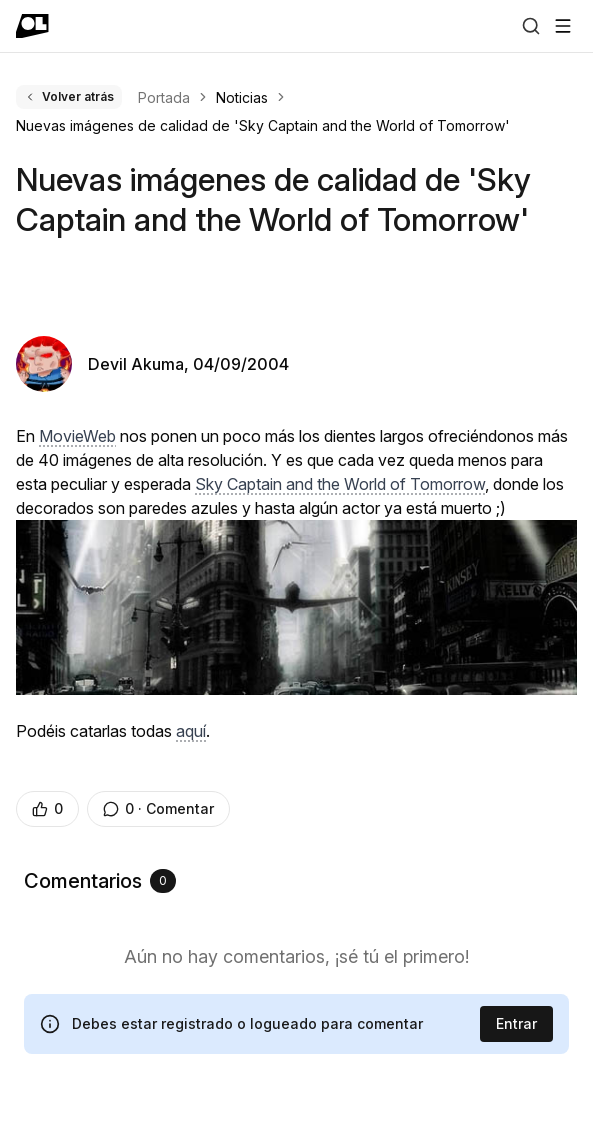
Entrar (516, 1023)
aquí (191, 731)
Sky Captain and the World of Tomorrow (340, 484)
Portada (164, 97)
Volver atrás (69, 96)
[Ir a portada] (32, 26)
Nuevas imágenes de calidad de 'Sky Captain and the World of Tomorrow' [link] (263, 125)
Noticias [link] (242, 97)
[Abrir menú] (563, 26)
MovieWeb (77, 436)
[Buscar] (531, 26)
